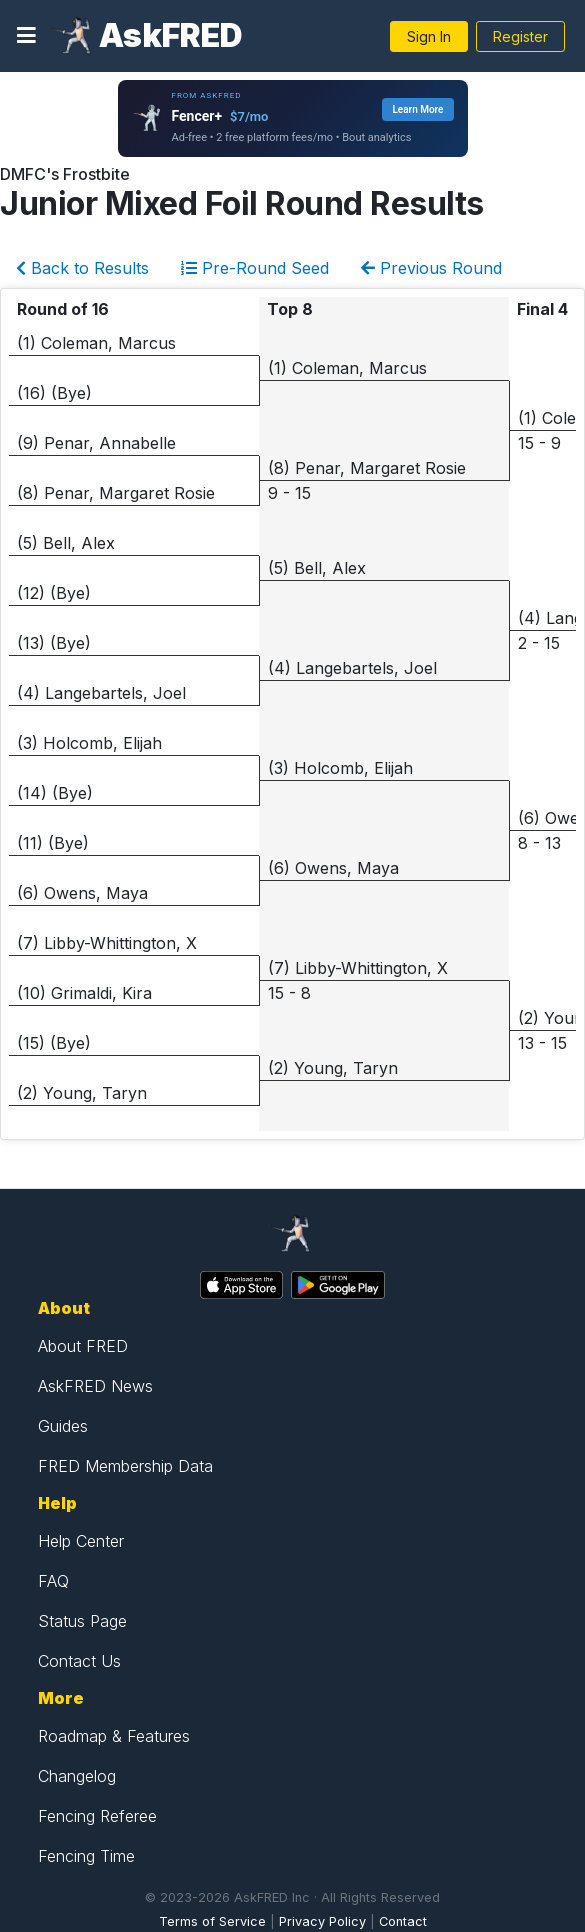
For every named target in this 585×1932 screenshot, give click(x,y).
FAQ (53, 1581)
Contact (403, 1921)
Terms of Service (212, 1921)
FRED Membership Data (125, 1466)
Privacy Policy (322, 1921)
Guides (63, 1426)
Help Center (81, 1541)
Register (520, 36)
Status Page (82, 1621)
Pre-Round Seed (255, 268)
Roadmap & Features (114, 1736)
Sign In (429, 36)
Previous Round (431, 268)
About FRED (83, 1346)
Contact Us (79, 1661)
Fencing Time (86, 1856)
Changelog (77, 1776)
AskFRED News (95, 1386)
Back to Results (82, 268)
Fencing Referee (97, 1816)
